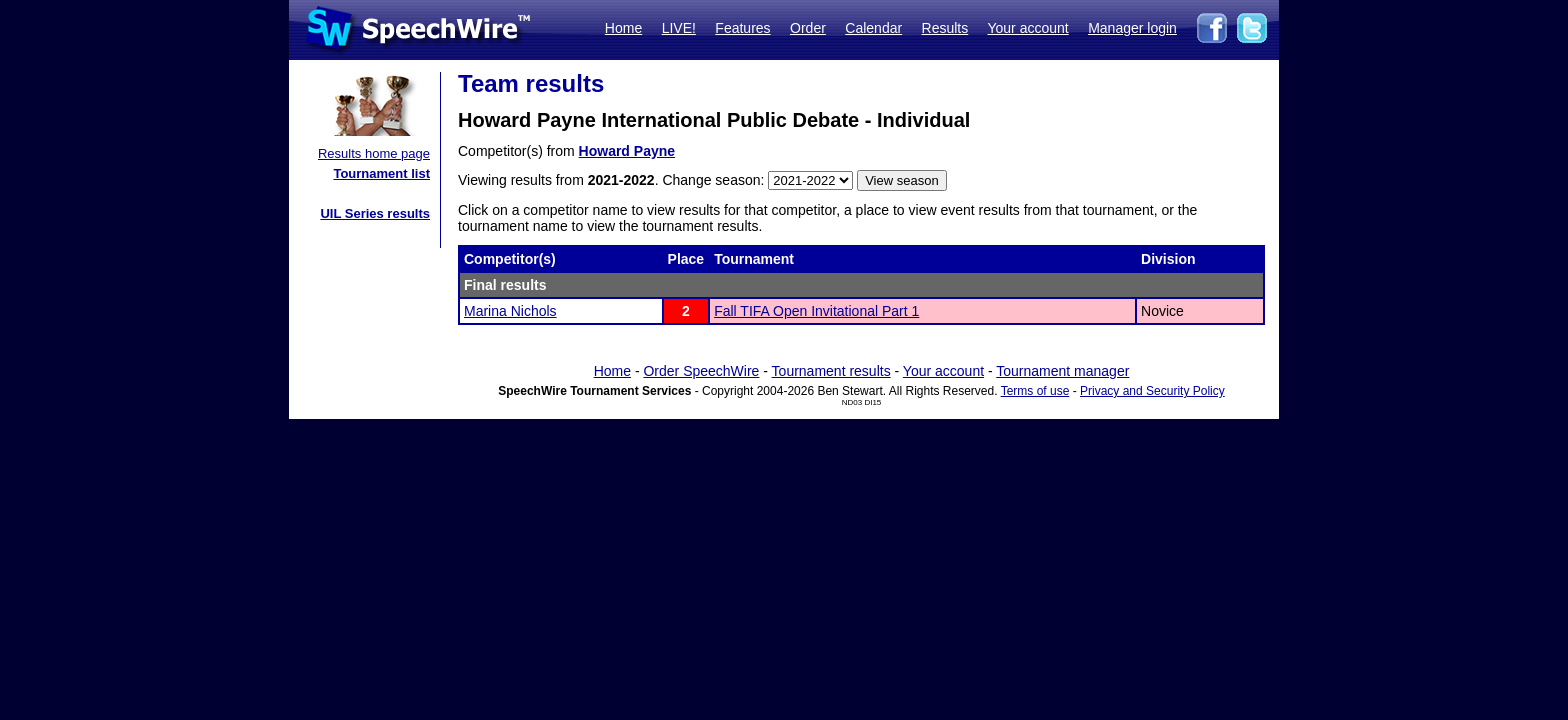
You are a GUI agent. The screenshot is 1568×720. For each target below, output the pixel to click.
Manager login (1132, 28)
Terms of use (1035, 391)
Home (623, 28)
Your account (1027, 28)
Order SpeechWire (701, 371)
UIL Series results (375, 213)
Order (808, 28)
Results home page (374, 153)
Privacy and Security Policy (1152, 391)
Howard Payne (627, 151)
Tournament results (831, 371)
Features (742, 28)
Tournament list (381, 173)
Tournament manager (1062, 371)
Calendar (873, 28)
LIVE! (679, 28)
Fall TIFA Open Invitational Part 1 (816, 311)
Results (945, 28)
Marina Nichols (510, 311)
